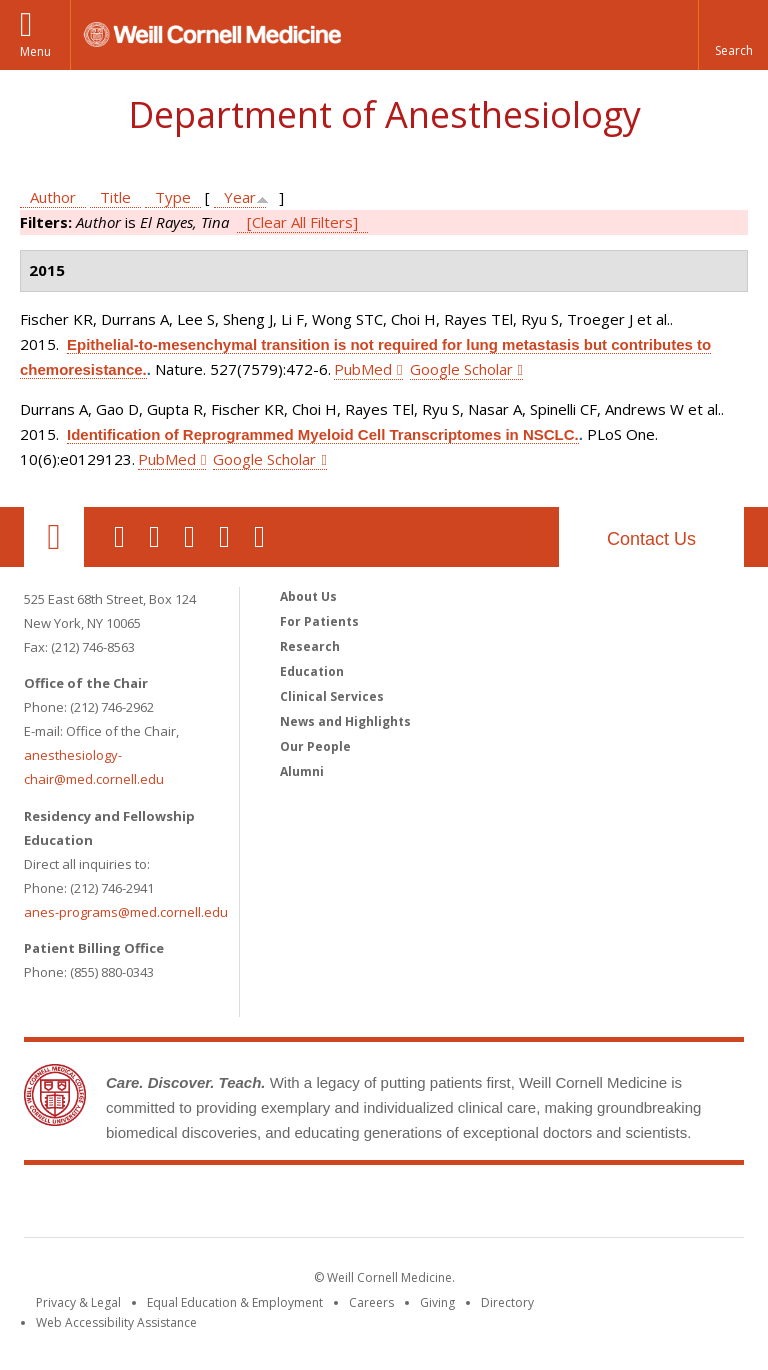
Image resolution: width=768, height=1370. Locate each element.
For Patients (319, 621)
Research (310, 646)
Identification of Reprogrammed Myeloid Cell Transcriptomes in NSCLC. (323, 434)
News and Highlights (345, 721)
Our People (315, 746)
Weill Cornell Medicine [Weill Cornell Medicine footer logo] (384, 1205)
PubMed (363, 369)
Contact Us (651, 539)
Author (53, 197)
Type (173, 197)
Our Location (54, 537)
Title (115, 197)
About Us (308, 596)
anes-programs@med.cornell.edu (126, 912)
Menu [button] (35, 51)
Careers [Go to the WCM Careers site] (371, 1302)
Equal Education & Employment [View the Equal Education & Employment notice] (235, 1302)
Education (312, 671)
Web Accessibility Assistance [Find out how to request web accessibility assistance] (116, 1322)
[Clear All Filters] (302, 222)
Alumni (302, 771)
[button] (733, 35)
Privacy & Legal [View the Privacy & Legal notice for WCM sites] (78, 1302)
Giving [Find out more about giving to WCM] (437, 1302)
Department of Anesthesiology (384, 114)
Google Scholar (461, 369)
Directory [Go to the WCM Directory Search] (507, 1302)
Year (240, 197)
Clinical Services (332, 696)
